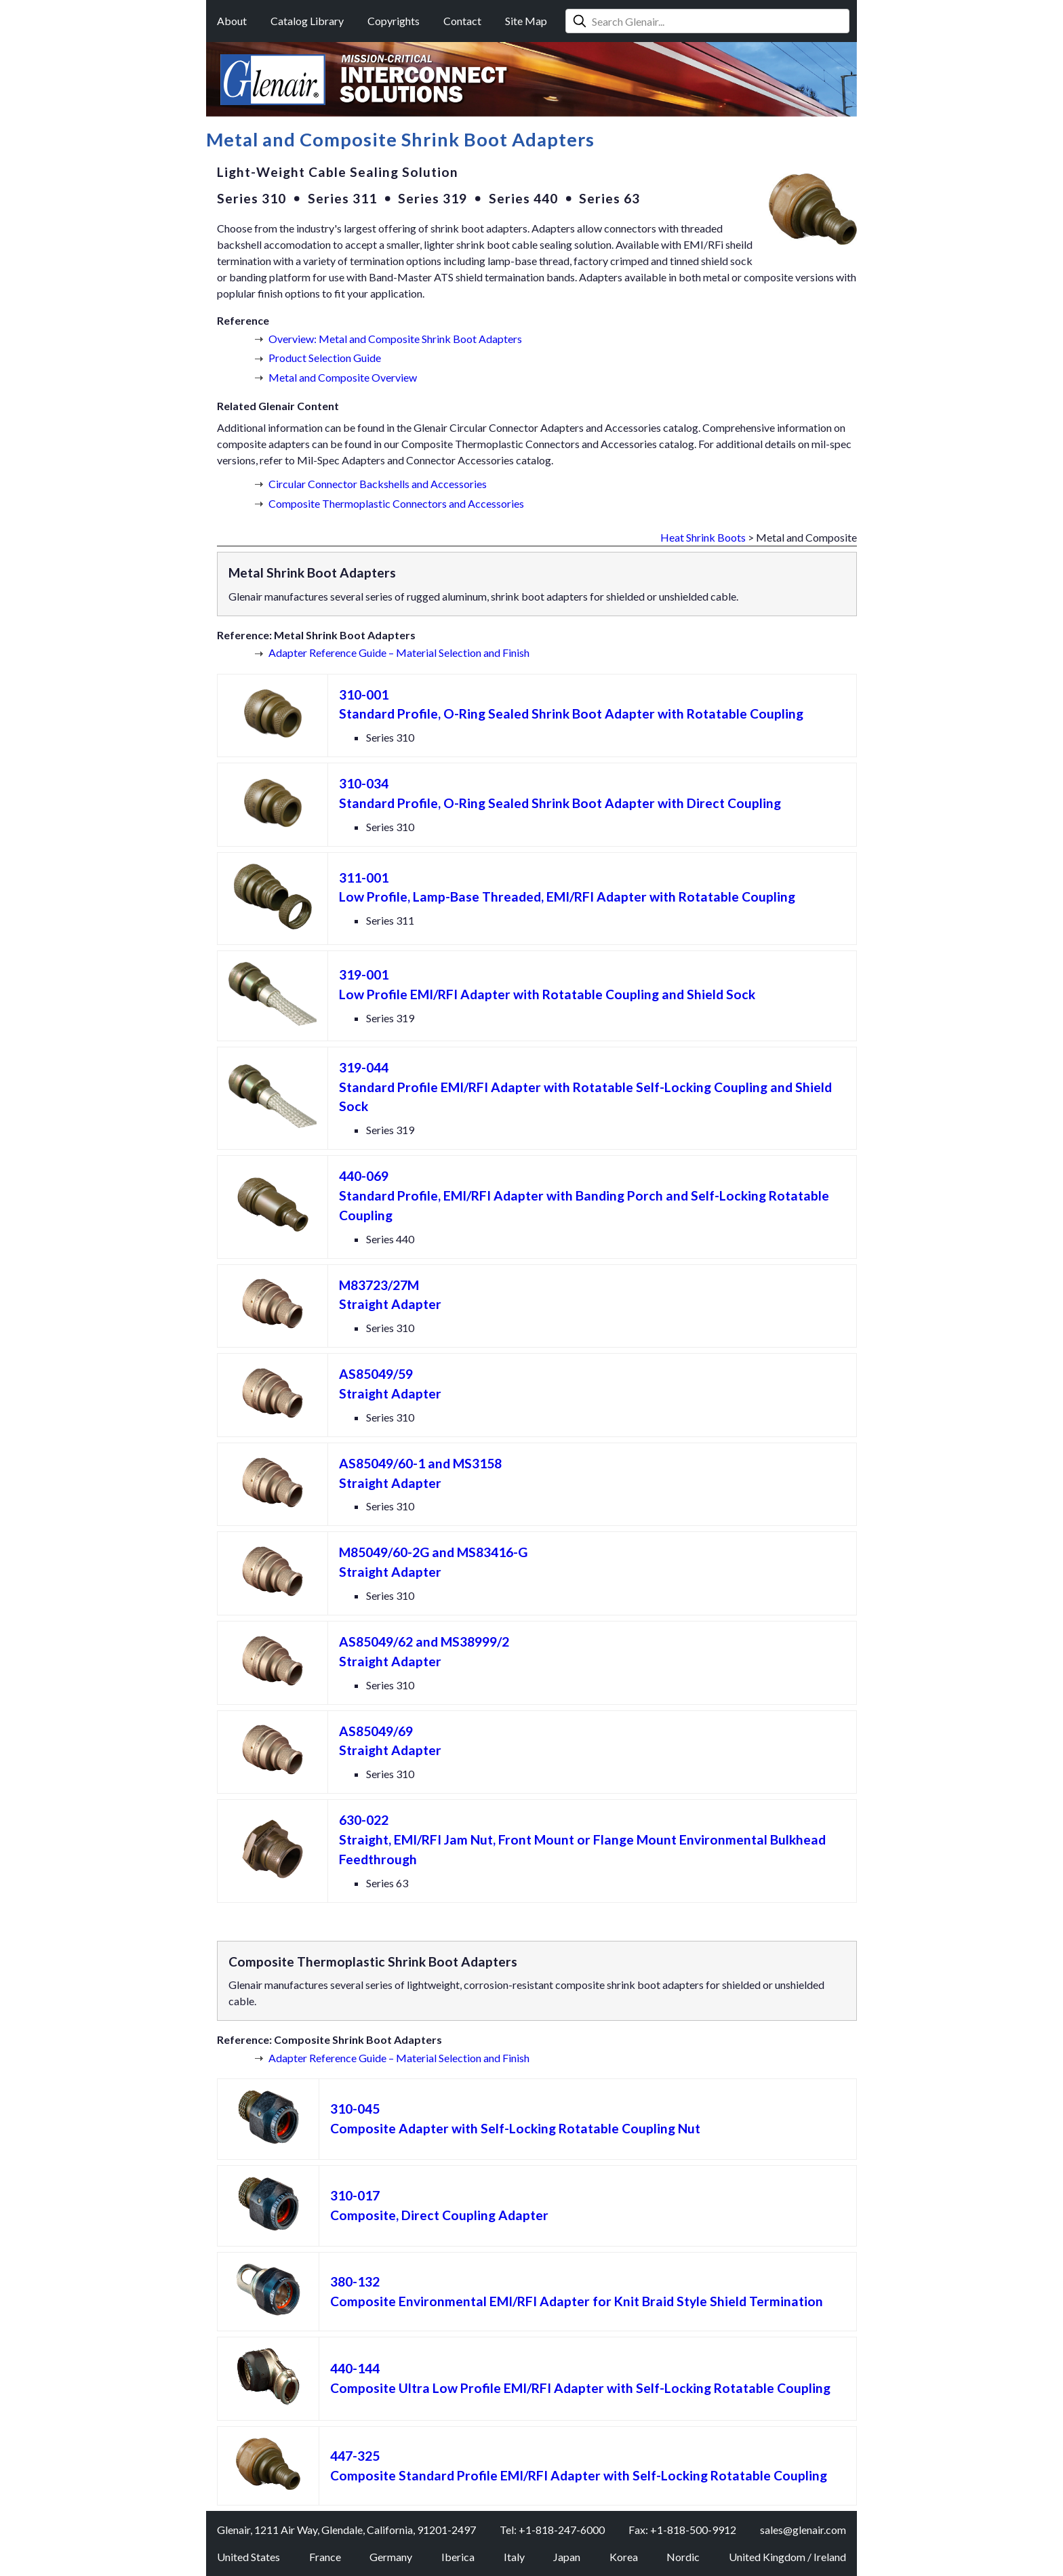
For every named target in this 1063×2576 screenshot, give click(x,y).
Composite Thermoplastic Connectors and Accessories (396, 503)
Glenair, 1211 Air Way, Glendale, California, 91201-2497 (346, 2529)
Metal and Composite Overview (342, 377)
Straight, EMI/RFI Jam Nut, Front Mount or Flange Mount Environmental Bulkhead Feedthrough (582, 1839)
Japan (566, 2556)
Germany (390, 2556)
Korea (623, 2556)
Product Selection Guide (324, 357)
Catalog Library (307, 20)
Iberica (458, 2556)
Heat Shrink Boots (703, 537)
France (325, 2556)
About (232, 20)
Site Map (526, 20)
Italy (514, 2556)
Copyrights (393, 20)
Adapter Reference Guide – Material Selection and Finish (398, 652)
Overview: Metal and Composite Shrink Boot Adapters (395, 338)
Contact (462, 20)
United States (248, 2556)
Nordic (683, 2556)
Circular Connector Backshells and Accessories (377, 483)
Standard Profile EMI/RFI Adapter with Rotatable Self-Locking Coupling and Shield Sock (585, 1087)
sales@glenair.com (803, 2529)
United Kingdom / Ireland (787, 2556)
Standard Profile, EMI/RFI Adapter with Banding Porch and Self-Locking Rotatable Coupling (584, 1195)
